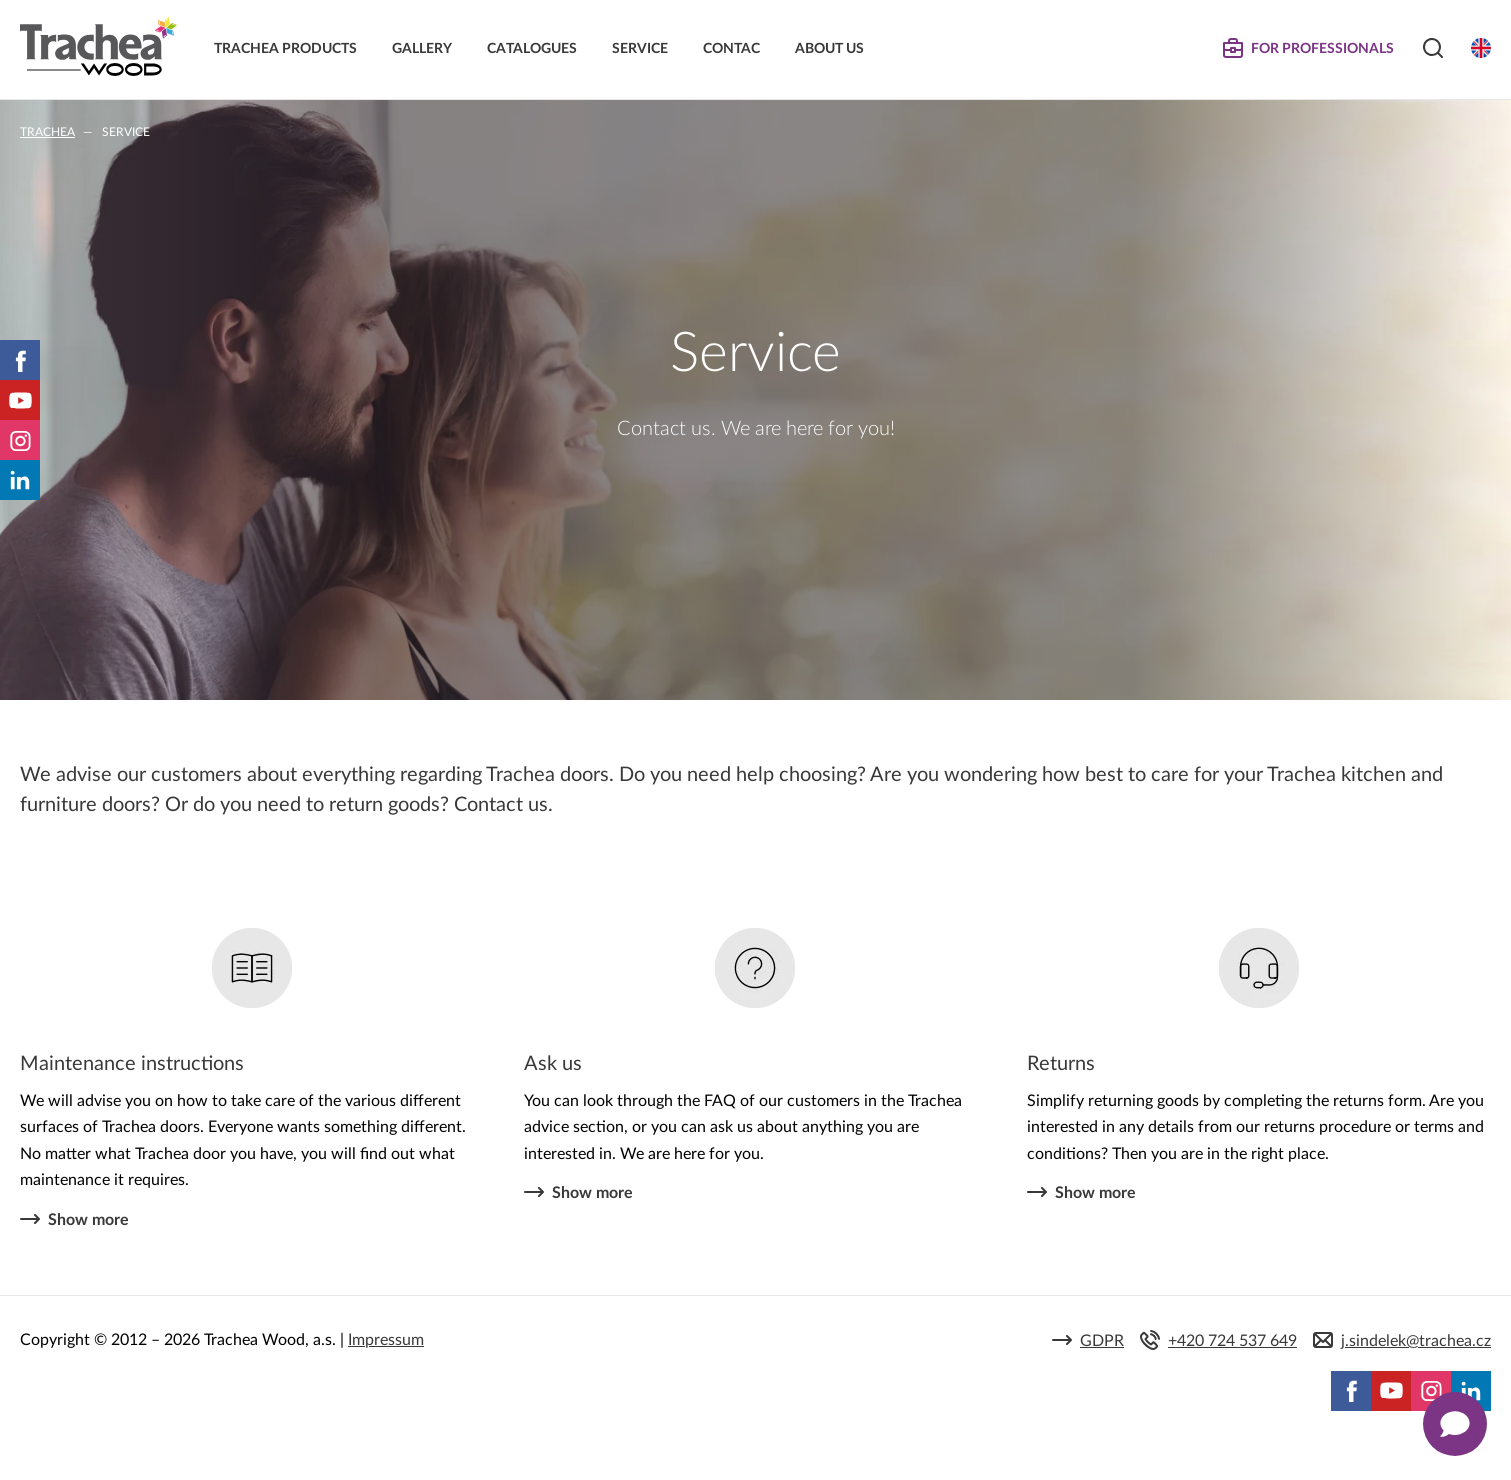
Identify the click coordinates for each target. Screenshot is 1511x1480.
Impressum (386, 1340)
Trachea (47, 132)
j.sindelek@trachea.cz (1416, 1341)
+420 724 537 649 (1232, 1341)
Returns (1061, 1064)
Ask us (553, 1064)
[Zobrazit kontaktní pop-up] (1455, 1424)
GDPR (1102, 1341)
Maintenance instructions (132, 1064)
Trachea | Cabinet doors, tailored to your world (98, 47)
